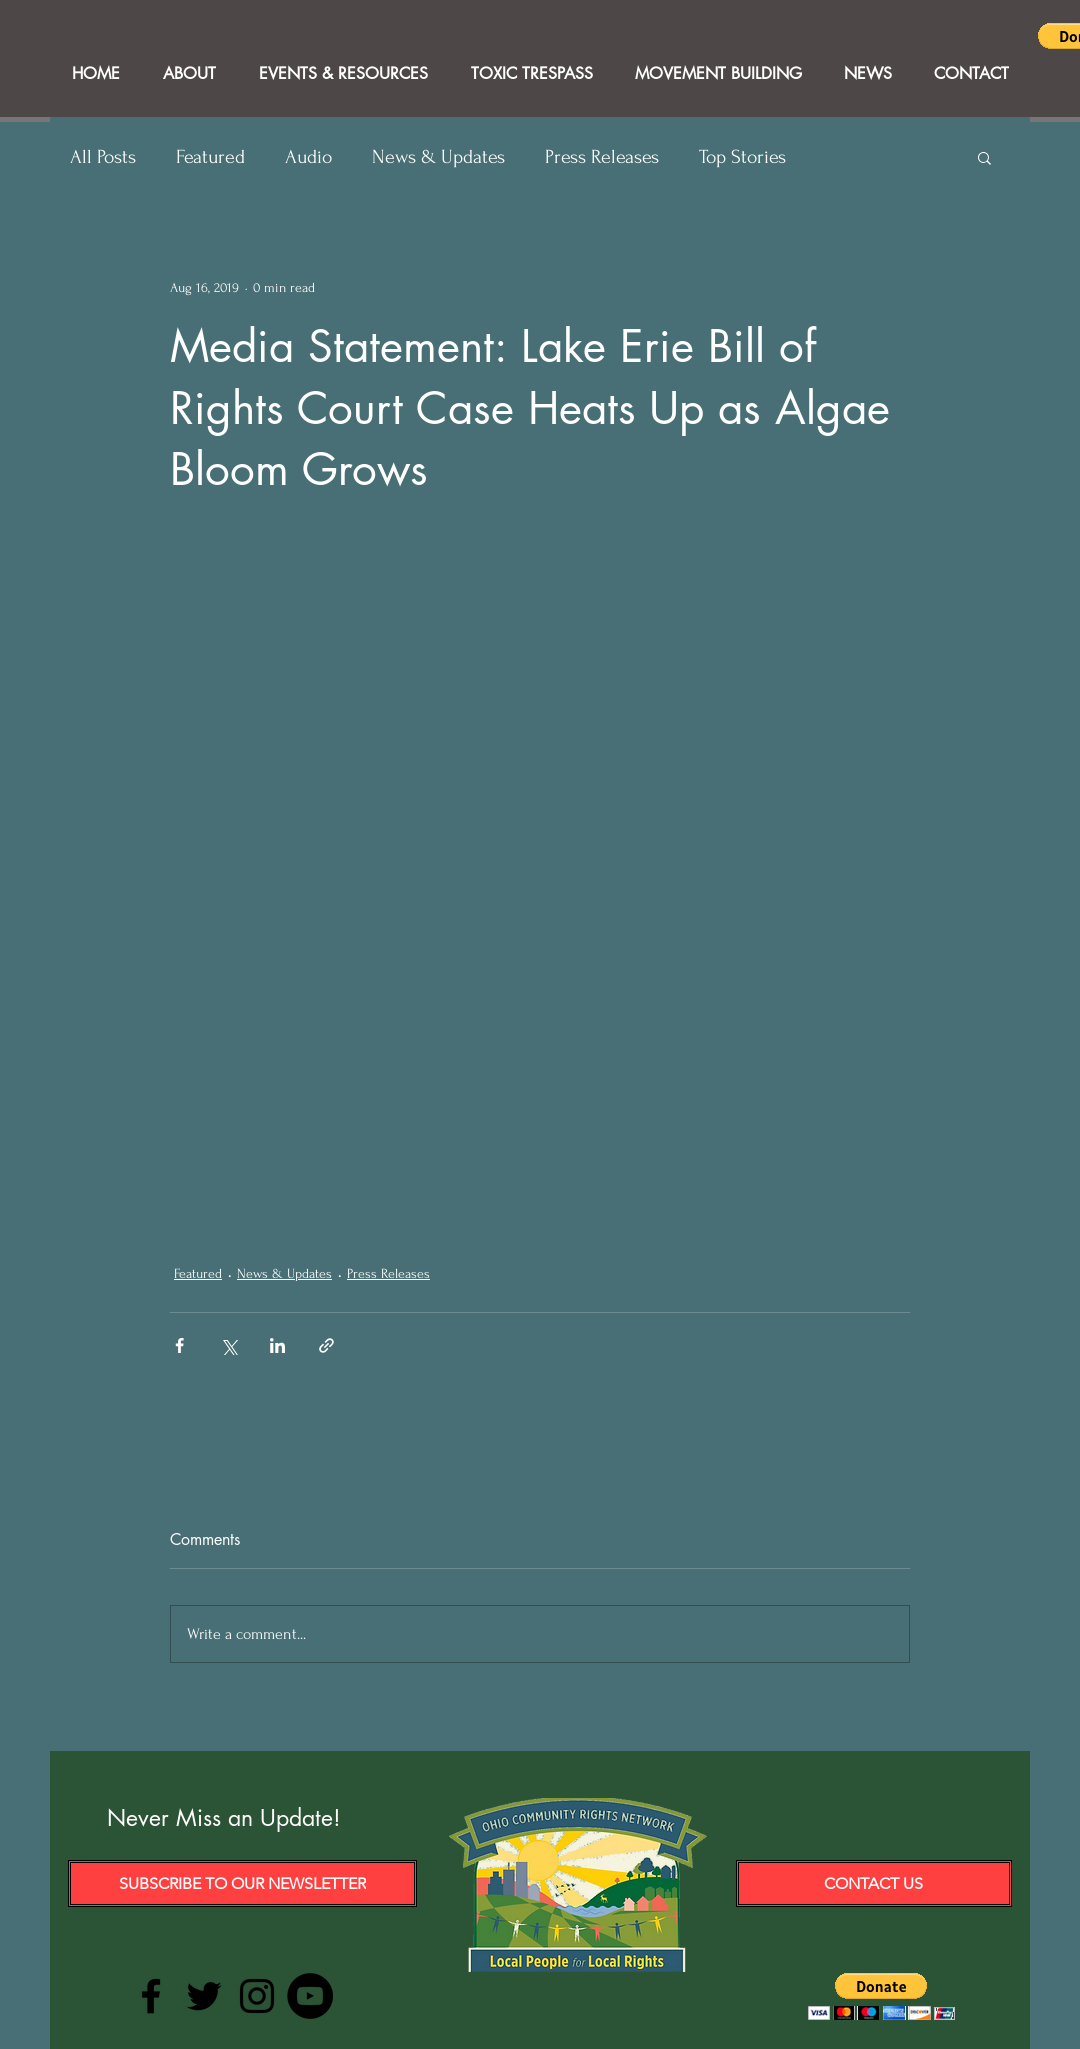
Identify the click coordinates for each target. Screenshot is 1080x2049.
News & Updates (438, 157)
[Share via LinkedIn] (277, 1345)
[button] (984, 157)
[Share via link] (326, 1345)
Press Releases (602, 157)
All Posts (103, 157)
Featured (210, 157)
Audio (308, 157)
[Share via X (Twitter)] (228, 1345)
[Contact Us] (874, 1883)
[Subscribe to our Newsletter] (242, 1883)
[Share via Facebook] (179, 1345)
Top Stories (742, 157)
